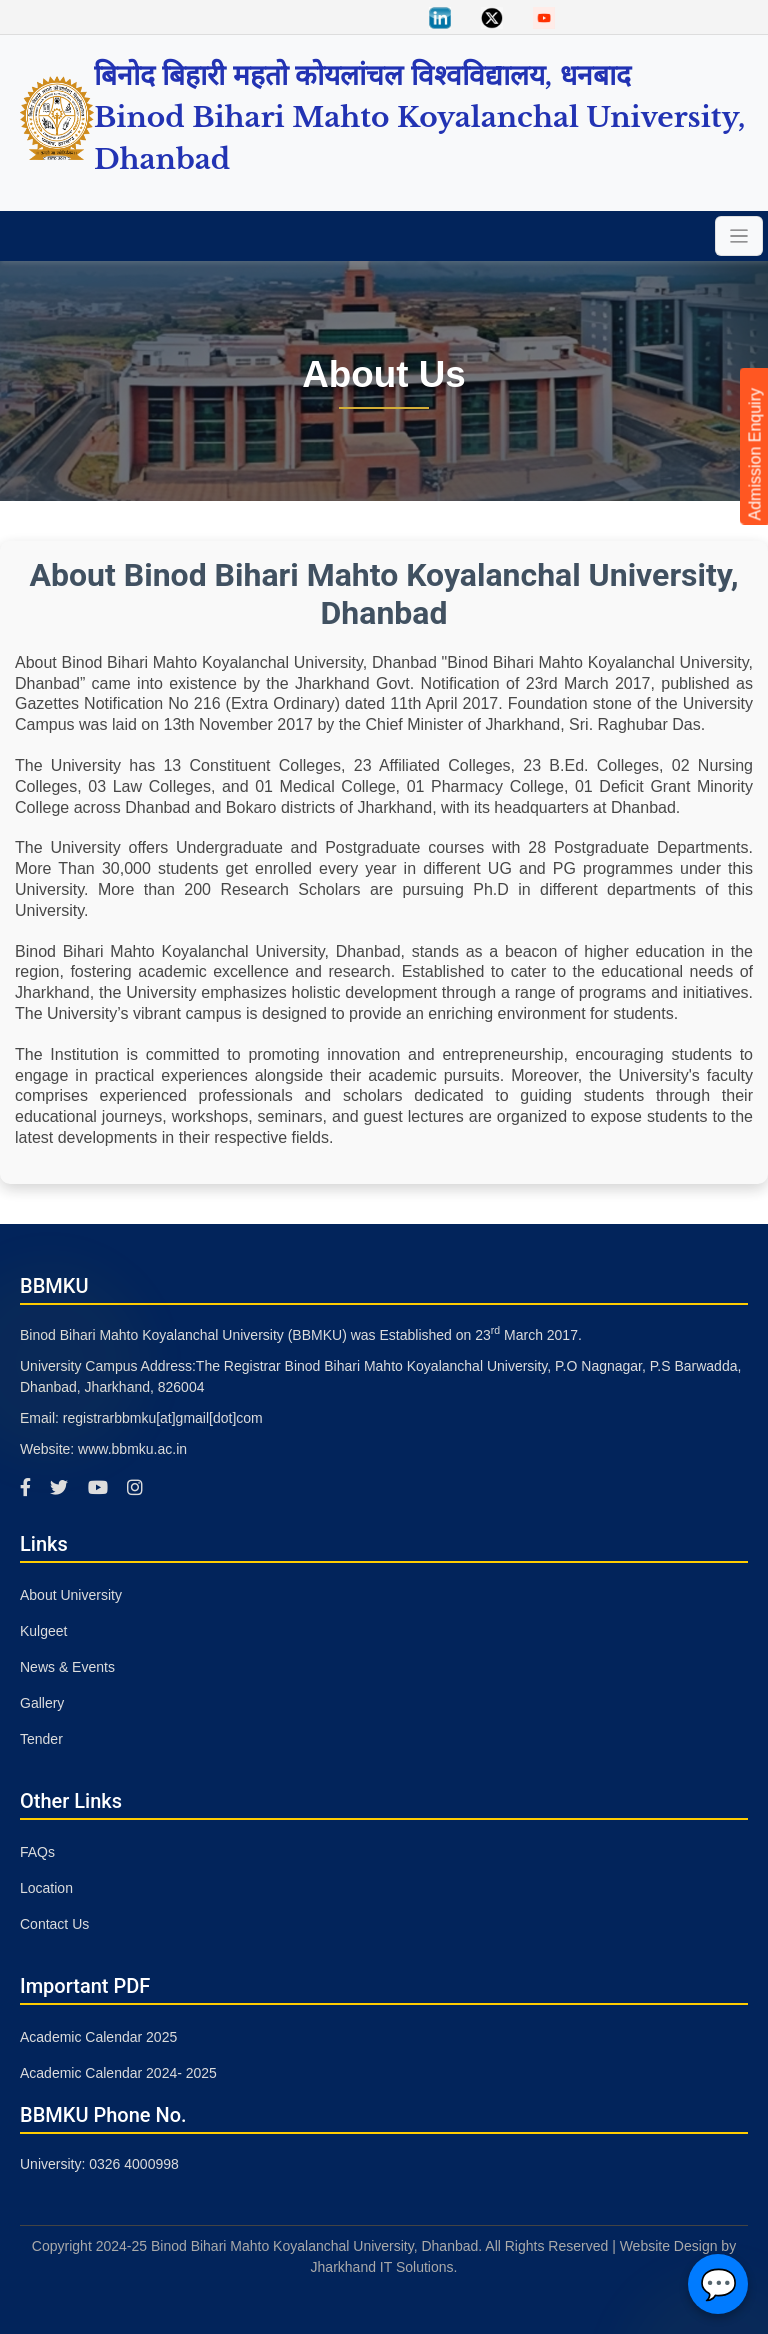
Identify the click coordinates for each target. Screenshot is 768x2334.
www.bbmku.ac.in (132, 1449)
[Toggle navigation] (739, 236)
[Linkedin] (440, 16)
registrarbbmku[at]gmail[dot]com (163, 1418)
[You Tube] (544, 16)
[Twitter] (492, 16)
